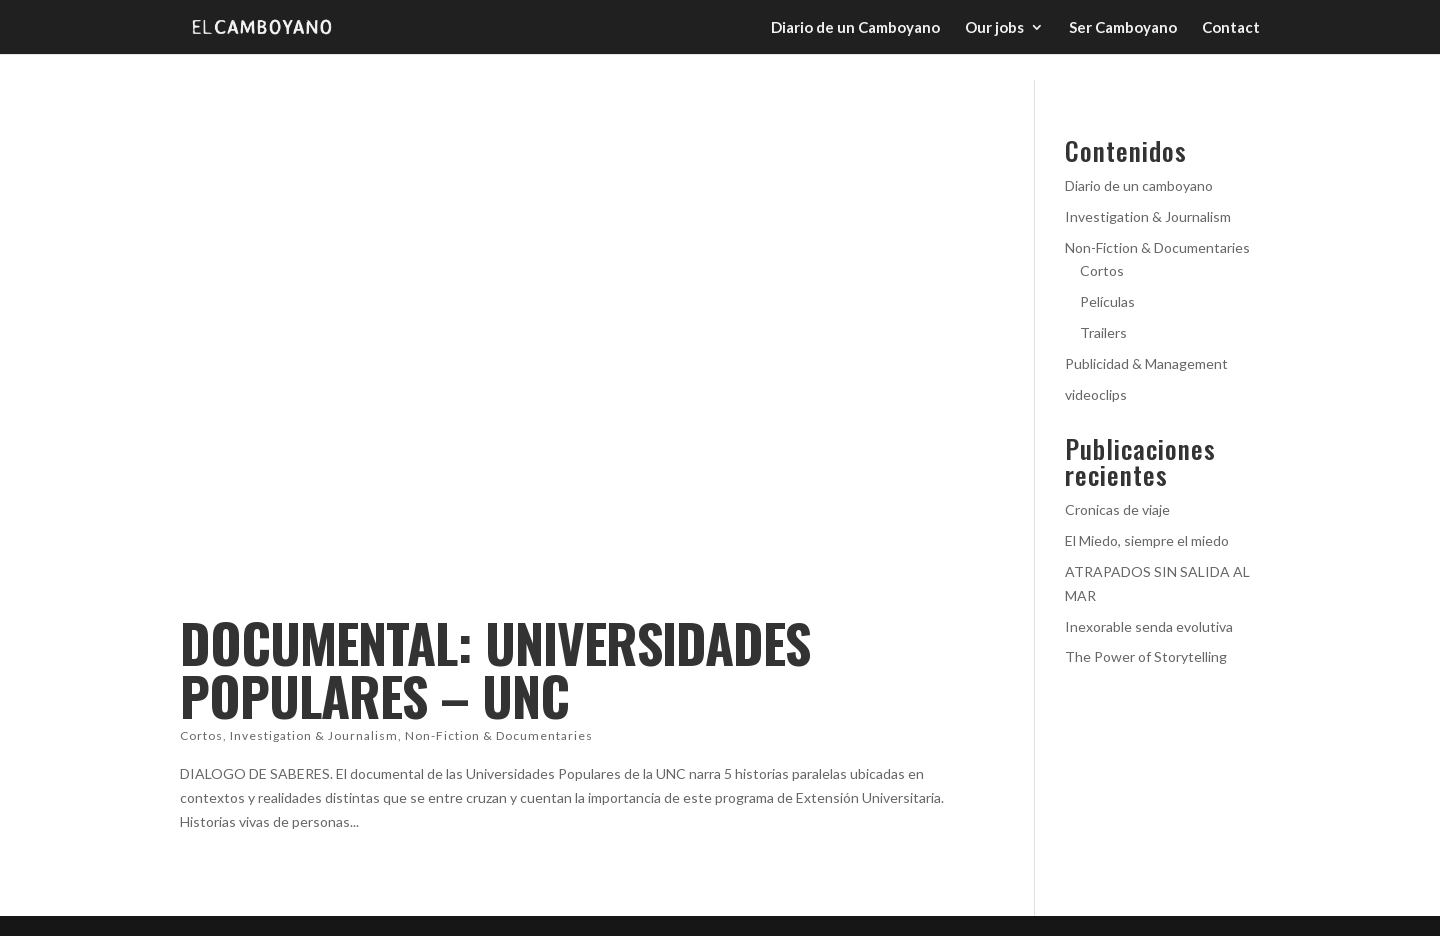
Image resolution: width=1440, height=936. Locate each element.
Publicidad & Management (1146, 363)
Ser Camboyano (1123, 28)
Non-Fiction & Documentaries (499, 735)
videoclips (1096, 394)
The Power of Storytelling (1146, 656)
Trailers (1103, 332)
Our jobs (994, 28)
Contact (1231, 28)
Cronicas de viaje (1117, 509)
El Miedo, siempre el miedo (1147, 540)
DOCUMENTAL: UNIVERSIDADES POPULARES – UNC (495, 668)
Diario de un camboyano (1139, 185)
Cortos (201, 735)
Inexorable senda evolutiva (1149, 626)
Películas (1107, 301)
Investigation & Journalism (314, 735)
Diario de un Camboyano (855, 28)
